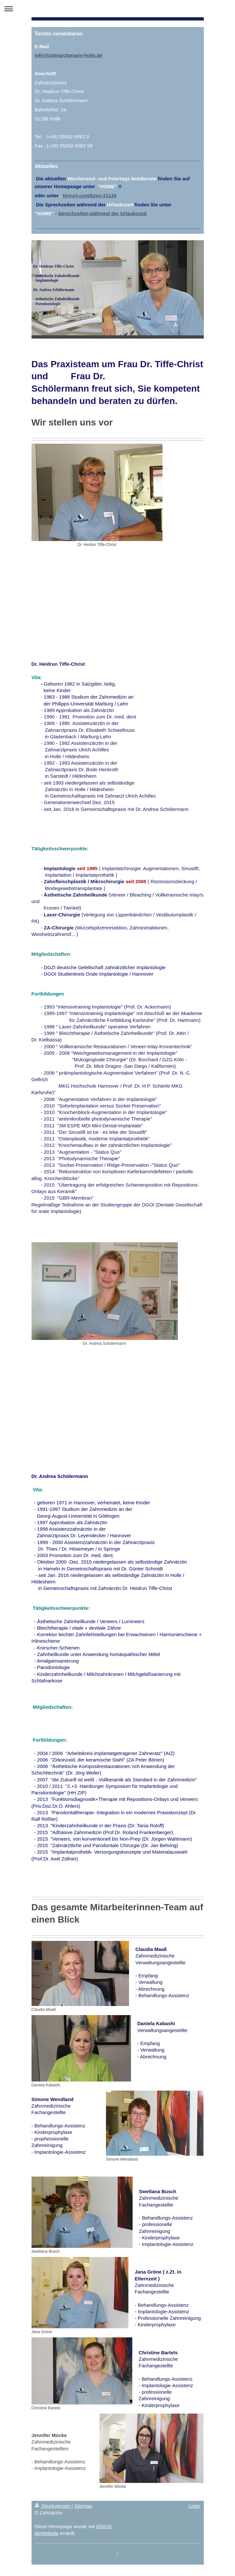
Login (195, 2506)
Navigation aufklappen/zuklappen (117, 9)
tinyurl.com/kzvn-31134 (89, 195)
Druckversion (53, 2506)
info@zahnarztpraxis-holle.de (69, 55)
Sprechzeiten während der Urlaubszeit (102, 213)
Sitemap (83, 2506)
